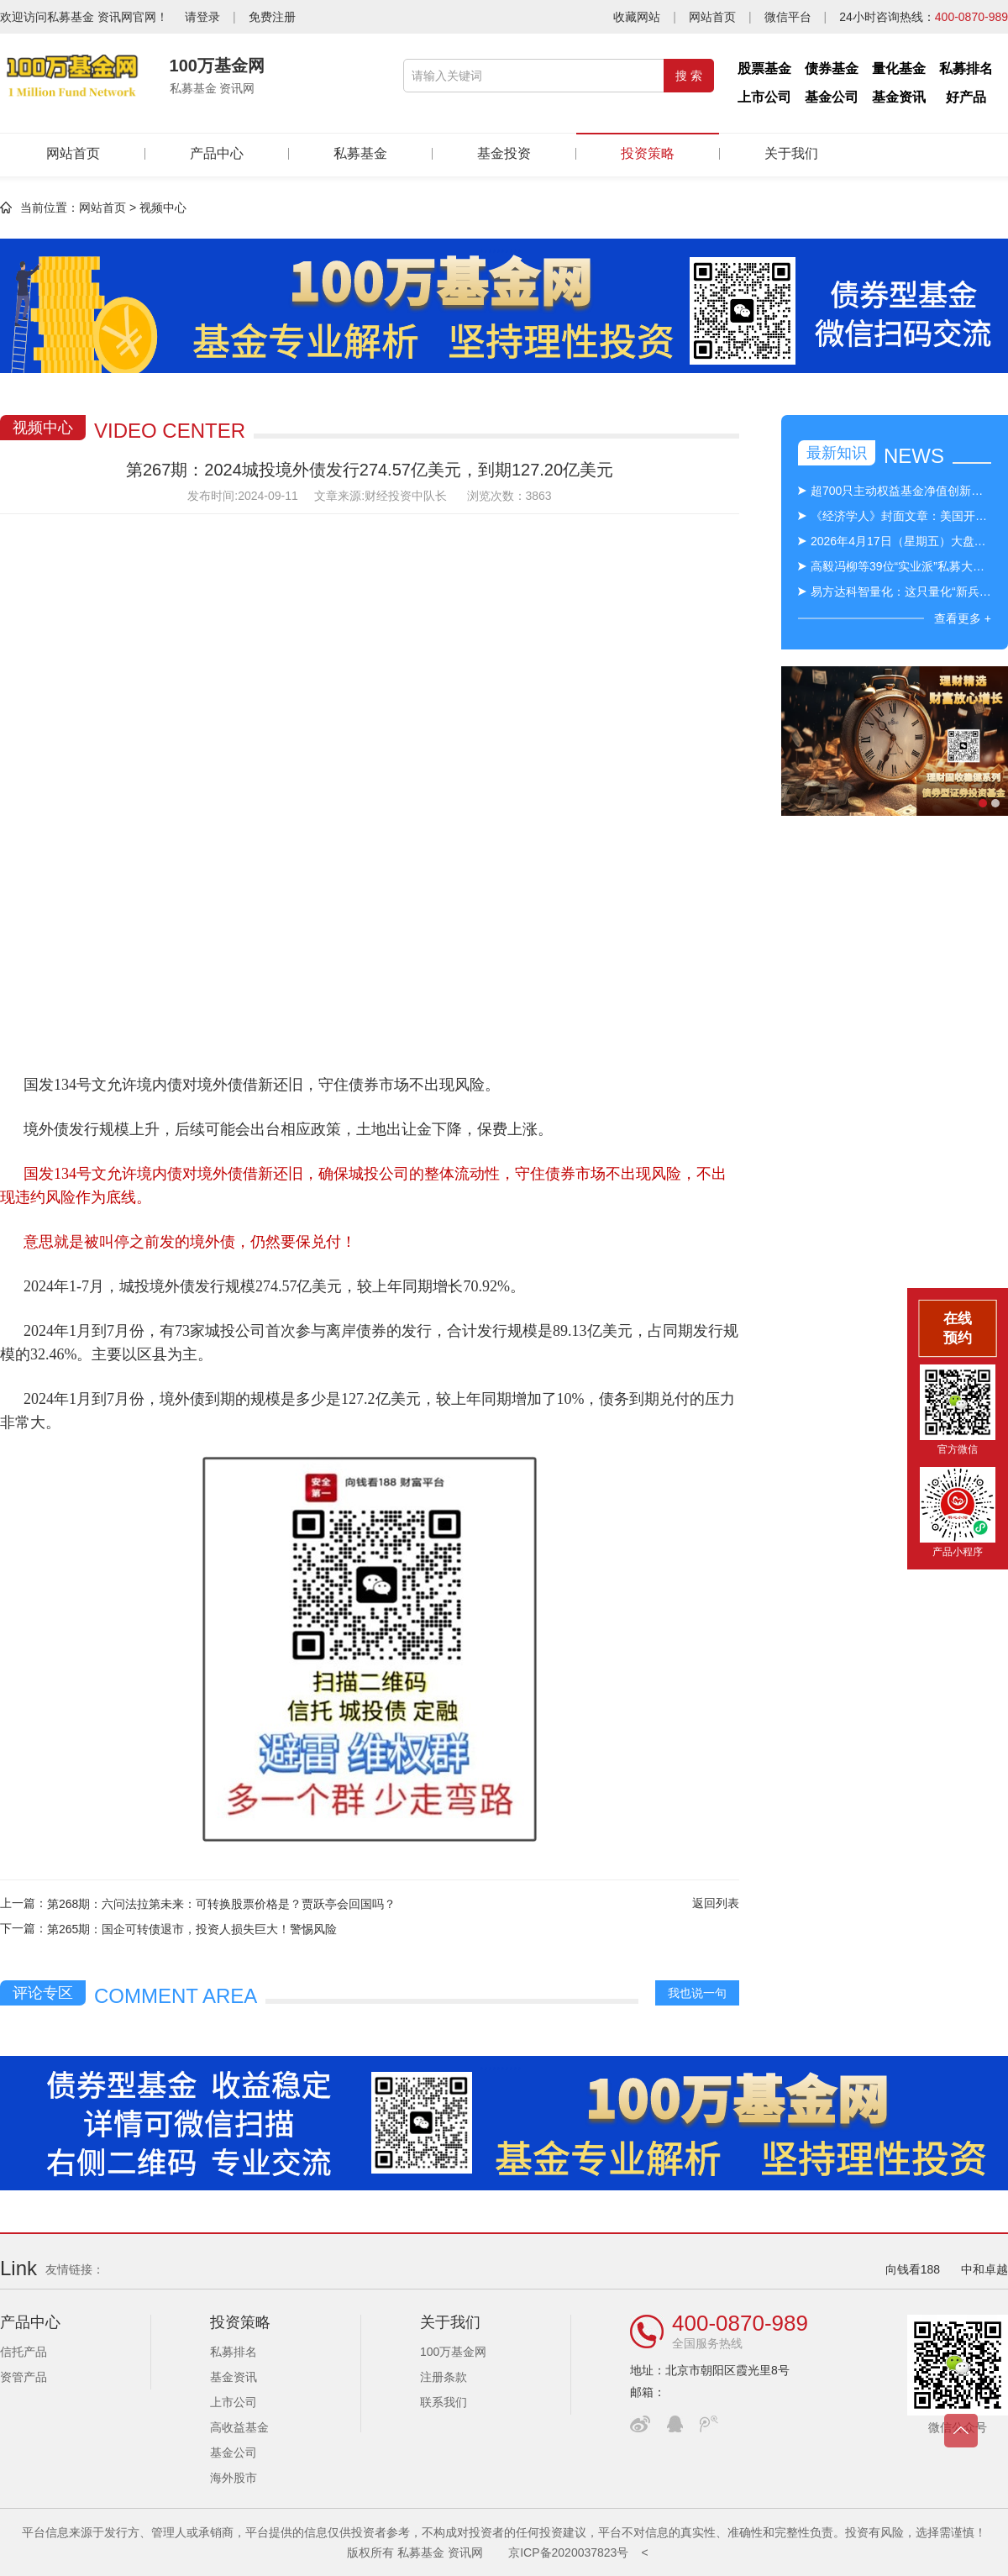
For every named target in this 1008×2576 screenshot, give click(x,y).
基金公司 (831, 97)
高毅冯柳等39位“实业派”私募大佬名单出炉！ (901, 566)
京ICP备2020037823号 (568, 2552)
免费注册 (272, 17)
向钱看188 (912, 2269)
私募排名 (966, 68)
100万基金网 (453, 2351)
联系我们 (443, 2402)
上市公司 (764, 97)
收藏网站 (636, 17)
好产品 (966, 97)
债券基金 (831, 68)
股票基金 (764, 68)
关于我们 (791, 153)
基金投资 (504, 153)
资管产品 (23, 2377)
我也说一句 (697, 1993)
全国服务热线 (707, 2343)
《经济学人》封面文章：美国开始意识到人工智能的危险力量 (901, 516)
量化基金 (899, 68)
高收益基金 (239, 2427)
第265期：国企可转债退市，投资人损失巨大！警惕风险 (192, 1929)
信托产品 (23, 2351)
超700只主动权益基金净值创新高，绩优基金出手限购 (901, 490)
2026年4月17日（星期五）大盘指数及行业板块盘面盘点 (901, 541)
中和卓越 (984, 2269)
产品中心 (217, 153)
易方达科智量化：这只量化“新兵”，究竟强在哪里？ (901, 591)
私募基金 (360, 153)
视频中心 (162, 207)
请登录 (202, 17)
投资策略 (647, 146)
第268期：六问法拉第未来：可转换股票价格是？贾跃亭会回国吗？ (221, 1904)
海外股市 (233, 2477)
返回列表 (715, 1903)
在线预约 (957, 1328)
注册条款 (443, 2377)
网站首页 (712, 17)
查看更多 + (962, 618)
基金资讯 (899, 97)
